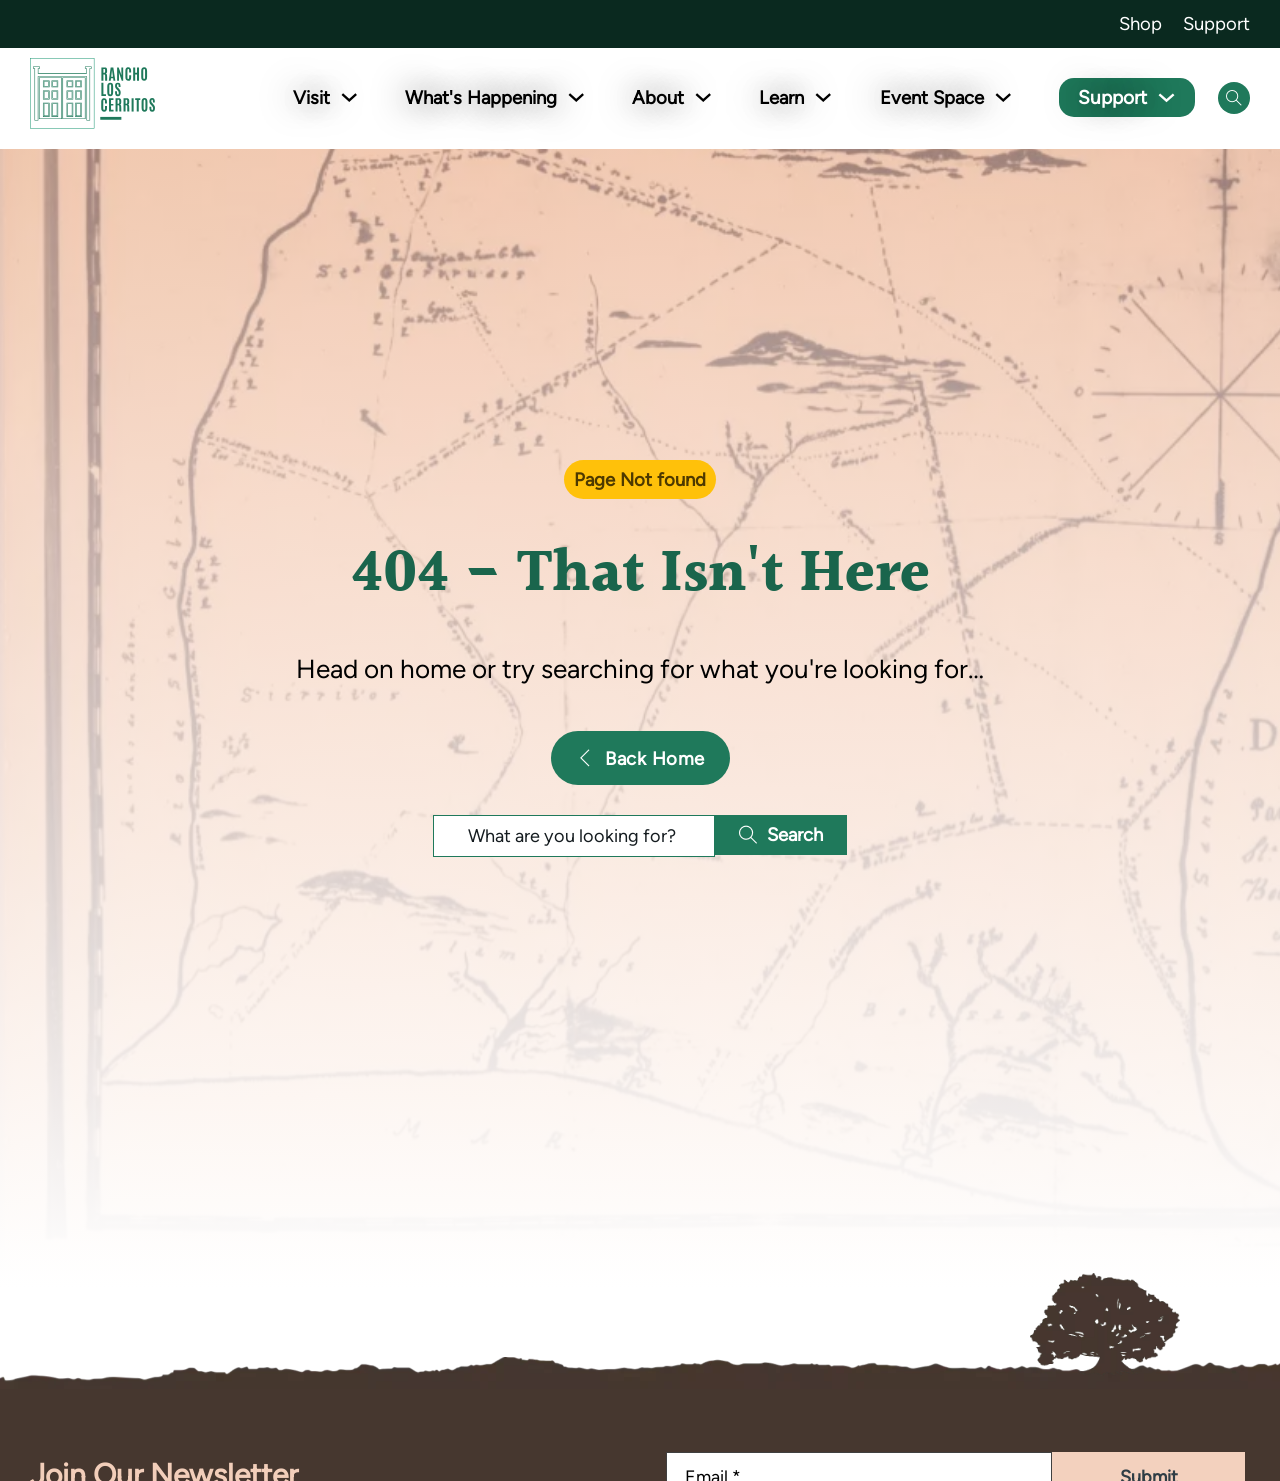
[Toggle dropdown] (353, 97)
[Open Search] (1234, 98)
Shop (1140, 23)
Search (781, 834)
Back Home (640, 758)
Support (1216, 23)
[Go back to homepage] (92, 97)
